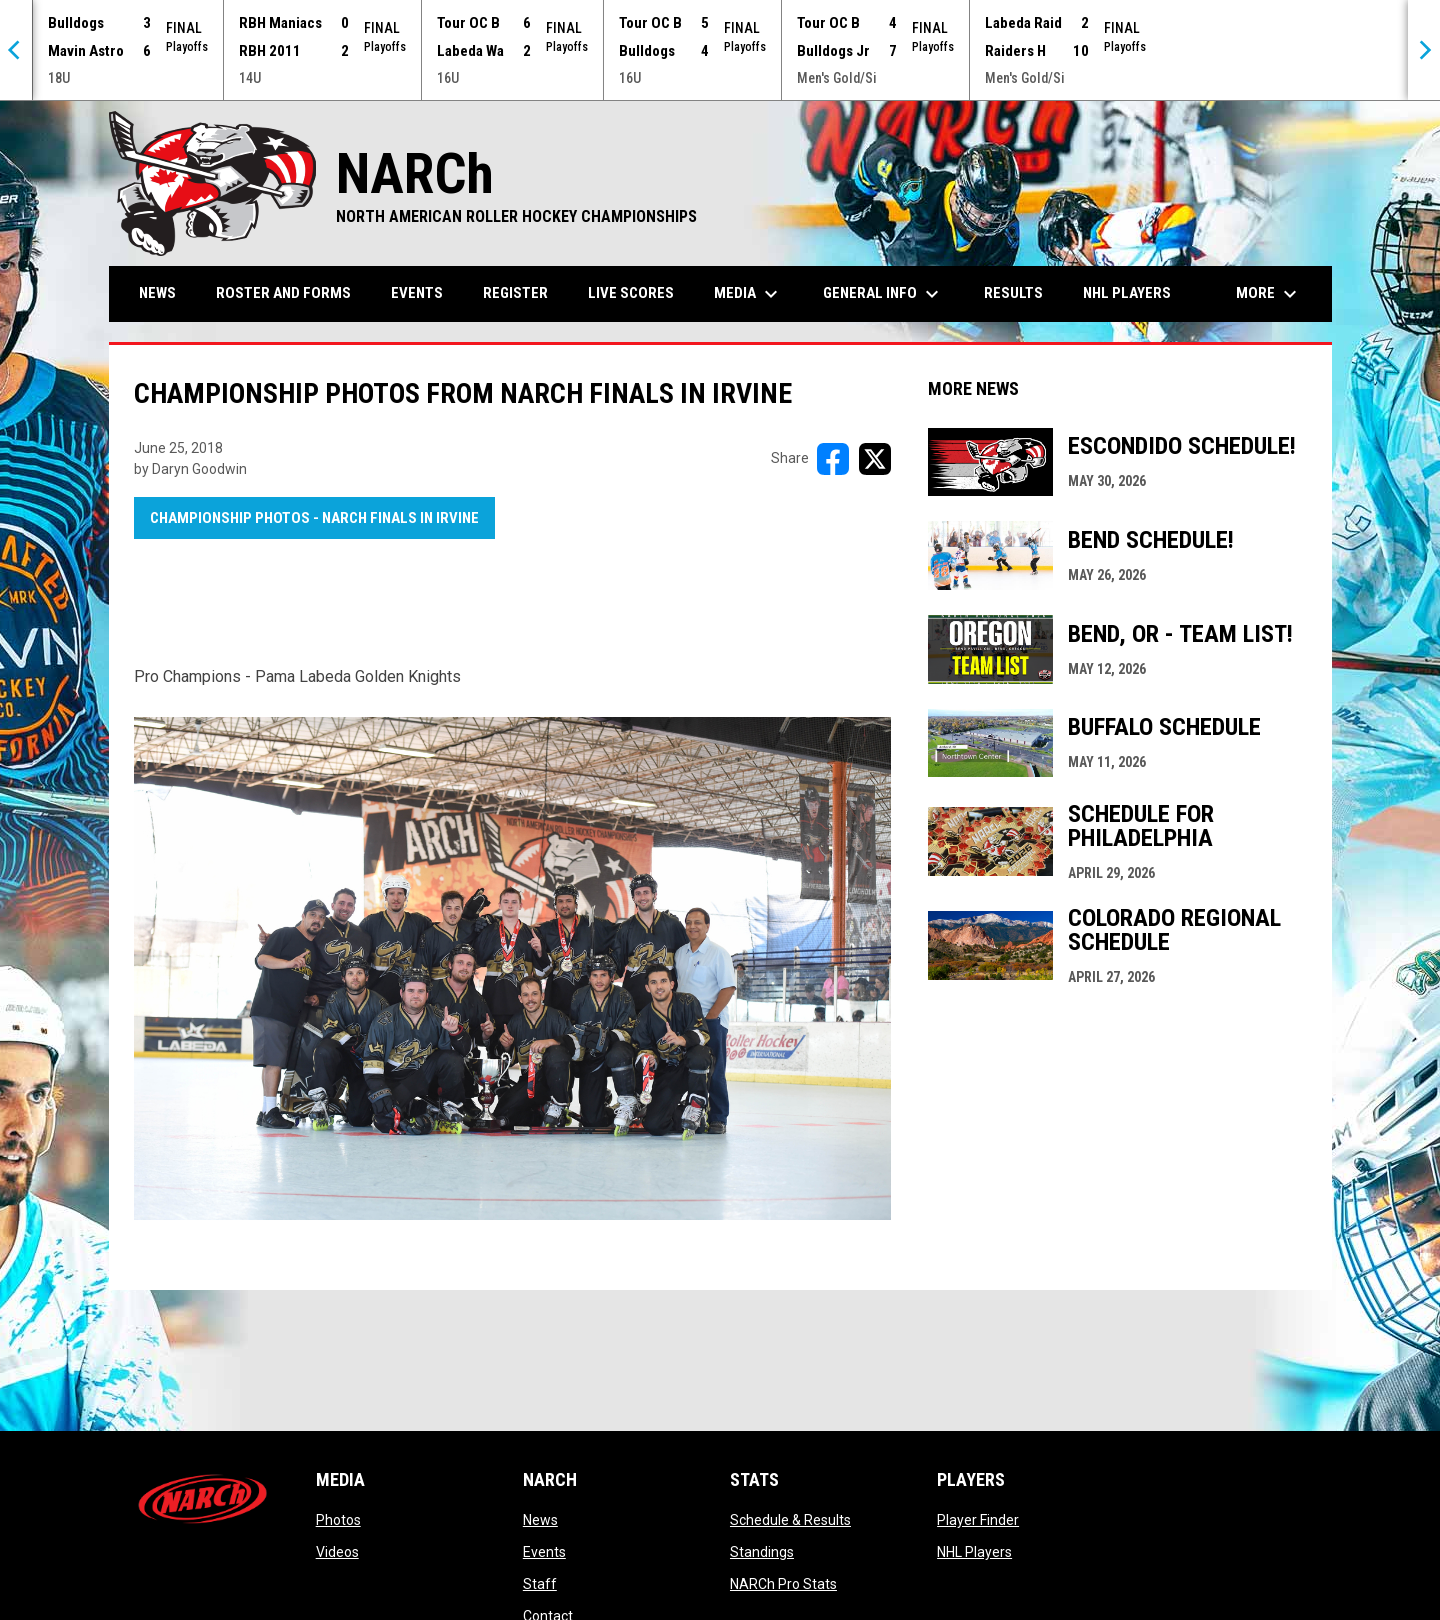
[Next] (1424, 50)
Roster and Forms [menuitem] (283, 293)
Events (544, 1552)
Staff (540, 1584)
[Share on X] (875, 459)
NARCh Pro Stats (783, 1584)
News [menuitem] (157, 293)
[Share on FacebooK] (833, 459)
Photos (338, 1520)
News (540, 1520)
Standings (762, 1552)
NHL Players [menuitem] (1127, 293)
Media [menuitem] (748, 294)
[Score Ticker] (720, 50)
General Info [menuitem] (883, 294)
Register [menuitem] (515, 293)
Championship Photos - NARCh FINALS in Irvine (314, 518)
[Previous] (16, 50)
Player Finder (978, 1520)
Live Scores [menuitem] (631, 293)
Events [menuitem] (417, 293)
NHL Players (974, 1552)
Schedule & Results (790, 1520)
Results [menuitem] (1013, 293)
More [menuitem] (1269, 294)
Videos (337, 1552)
